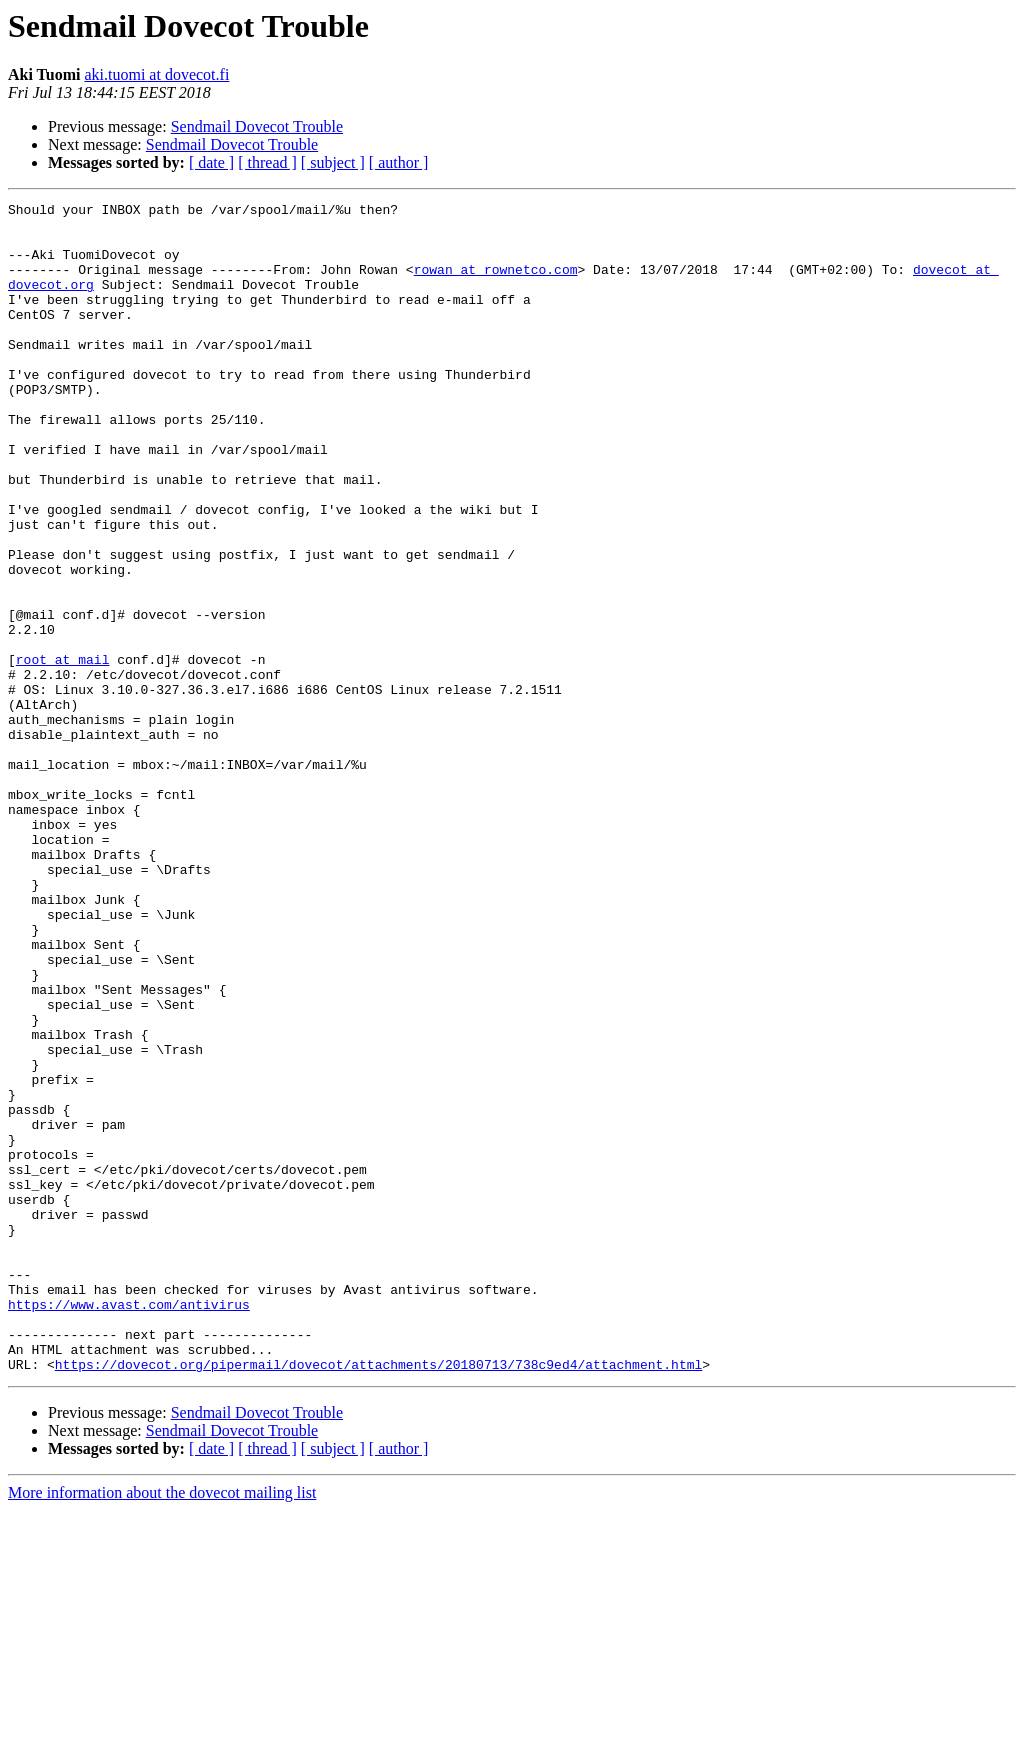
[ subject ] (333, 162)
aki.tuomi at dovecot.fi (156, 74)
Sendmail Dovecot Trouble (257, 126)
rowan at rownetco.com (496, 284)
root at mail (63, 752)
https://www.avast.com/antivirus (129, 1526)
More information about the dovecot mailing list (162, 1726)
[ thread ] (267, 162)
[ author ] (399, 162)
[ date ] (211, 162)
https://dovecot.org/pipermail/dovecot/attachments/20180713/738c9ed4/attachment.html (378, 1598)
